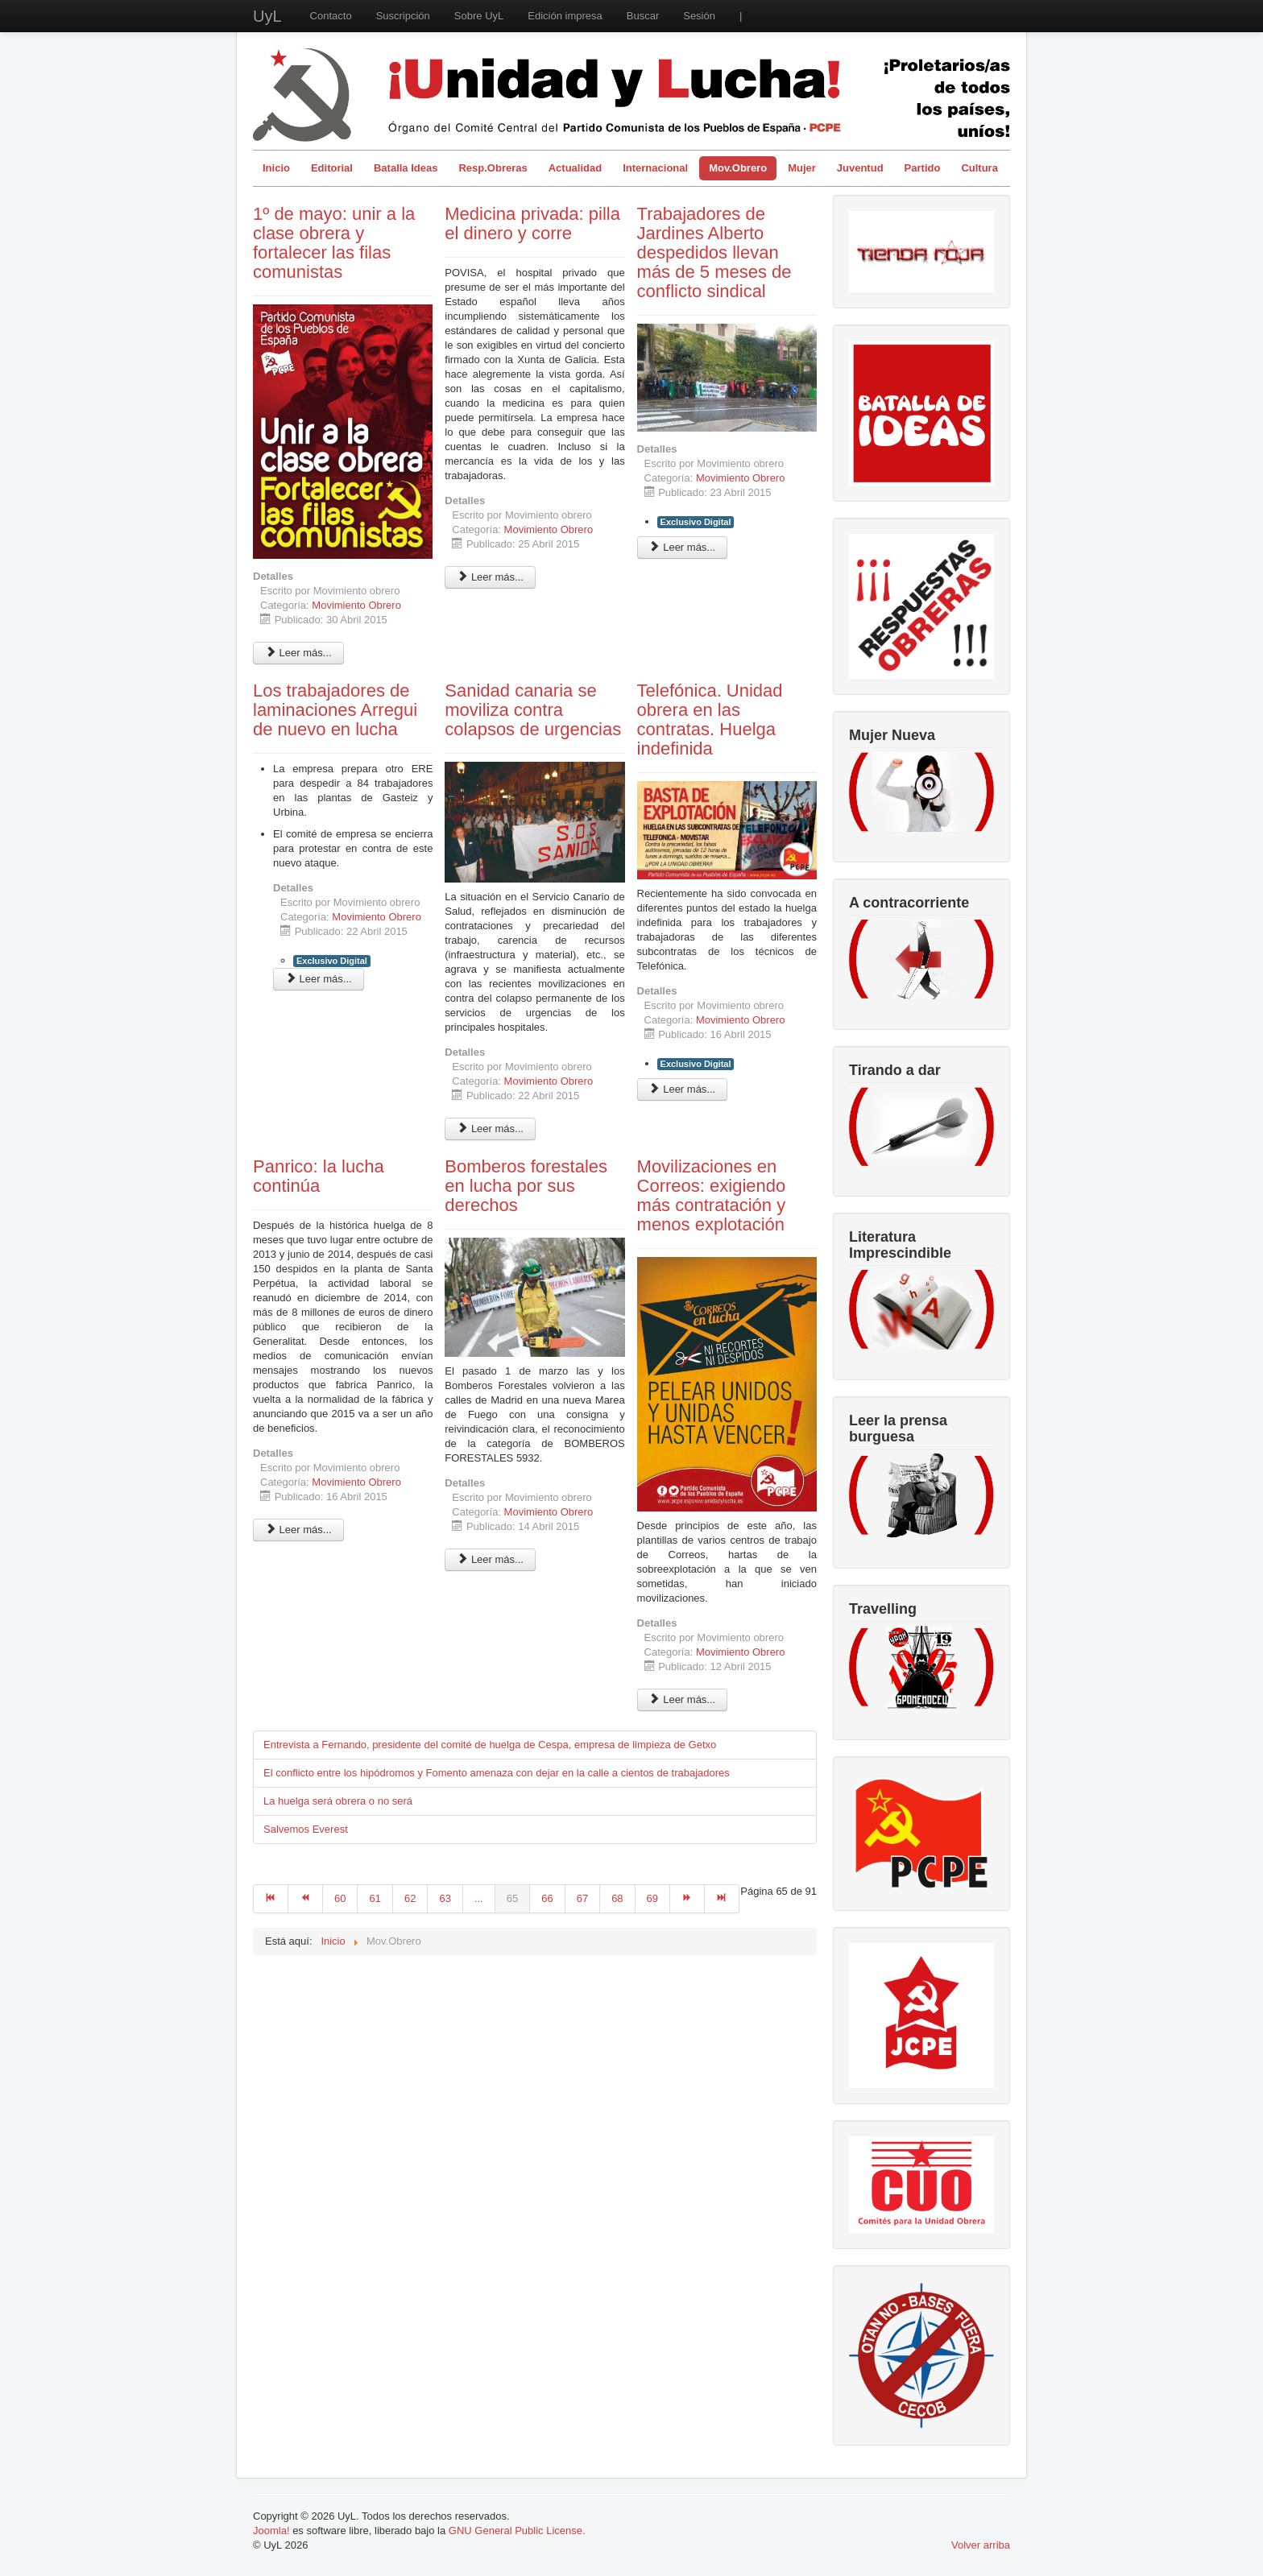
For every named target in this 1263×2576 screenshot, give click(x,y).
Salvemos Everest (305, 1829)
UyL (267, 16)
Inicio (276, 168)
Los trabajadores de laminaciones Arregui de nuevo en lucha (335, 709)
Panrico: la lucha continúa (318, 1176)
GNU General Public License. (517, 2530)
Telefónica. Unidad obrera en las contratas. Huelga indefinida (710, 719)
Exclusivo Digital (695, 522)
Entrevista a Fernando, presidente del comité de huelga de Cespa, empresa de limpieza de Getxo (489, 1745)
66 (547, 1898)
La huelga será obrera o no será (337, 1801)
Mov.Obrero (738, 168)
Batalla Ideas (406, 168)
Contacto (331, 16)
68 (617, 1898)
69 (652, 1898)
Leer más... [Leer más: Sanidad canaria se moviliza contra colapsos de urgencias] (490, 1129)
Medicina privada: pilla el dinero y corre (532, 223)
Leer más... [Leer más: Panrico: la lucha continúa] (298, 1530)
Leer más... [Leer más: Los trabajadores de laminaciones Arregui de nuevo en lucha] (318, 979)
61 (374, 1898)
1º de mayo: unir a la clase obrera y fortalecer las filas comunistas (334, 243)
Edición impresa (565, 16)
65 (512, 1898)
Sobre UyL (478, 16)
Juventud (860, 168)
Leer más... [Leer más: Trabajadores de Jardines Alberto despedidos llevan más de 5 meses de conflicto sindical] (682, 547)
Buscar (643, 16)
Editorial (332, 168)
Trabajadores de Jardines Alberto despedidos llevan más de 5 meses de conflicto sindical (714, 252)
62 (410, 1898)
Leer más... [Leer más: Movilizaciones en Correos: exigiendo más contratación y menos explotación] (682, 1699)
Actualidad (575, 168)
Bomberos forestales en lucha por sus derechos (526, 1185)
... (478, 1898)
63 (444, 1898)
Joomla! (271, 2530)
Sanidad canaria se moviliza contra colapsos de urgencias (533, 709)
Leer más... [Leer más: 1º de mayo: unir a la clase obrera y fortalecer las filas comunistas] (298, 653)
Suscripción (403, 16)
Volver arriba (980, 2545)
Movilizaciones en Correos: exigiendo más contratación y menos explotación (711, 1195)
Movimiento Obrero (356, 605)
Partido (923, 168)
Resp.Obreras (492, 168)
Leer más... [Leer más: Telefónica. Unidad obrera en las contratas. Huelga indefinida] (682, 1089)
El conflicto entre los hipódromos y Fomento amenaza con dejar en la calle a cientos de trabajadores (496, 1773)
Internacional (655, 168)
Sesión (699, 16)
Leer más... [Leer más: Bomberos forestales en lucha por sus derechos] (490, 1559)
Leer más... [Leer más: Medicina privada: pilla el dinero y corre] (490, 577)
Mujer (802, 168)
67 (582, 1898)
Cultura (979, 168)
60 (340, 1898)
